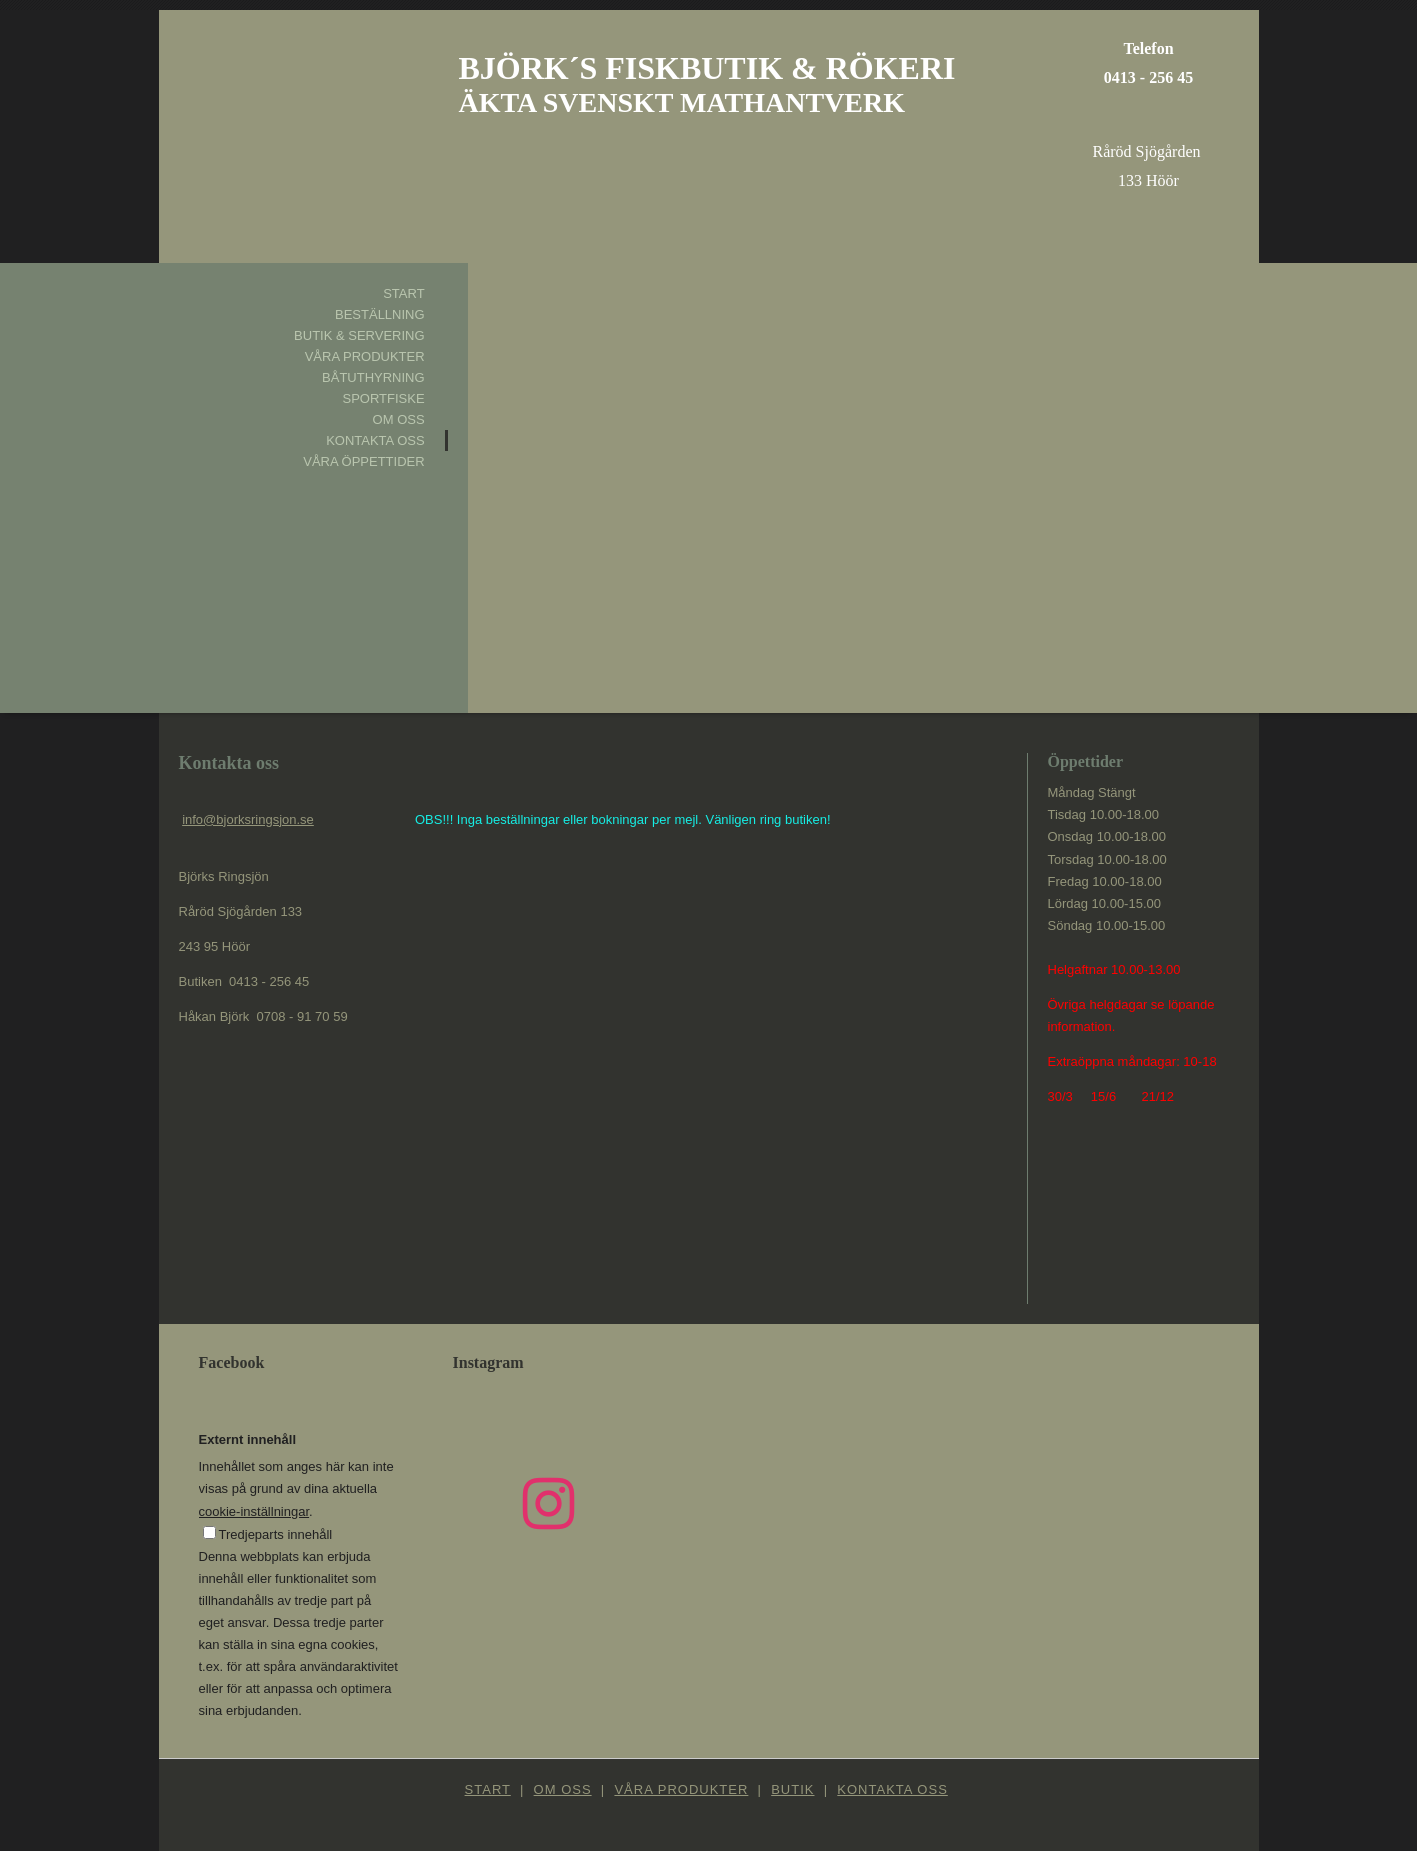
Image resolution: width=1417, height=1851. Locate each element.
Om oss (399, 419)
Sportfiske (383, 398)
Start (403, 293)
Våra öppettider (363, 461)
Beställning (380, 314)
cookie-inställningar (254, 1511)
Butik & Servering (359, 335)
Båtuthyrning (373, 377)
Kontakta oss (375, 440)
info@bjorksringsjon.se (248, 819)
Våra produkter (365, 356)
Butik (792, 1789)
